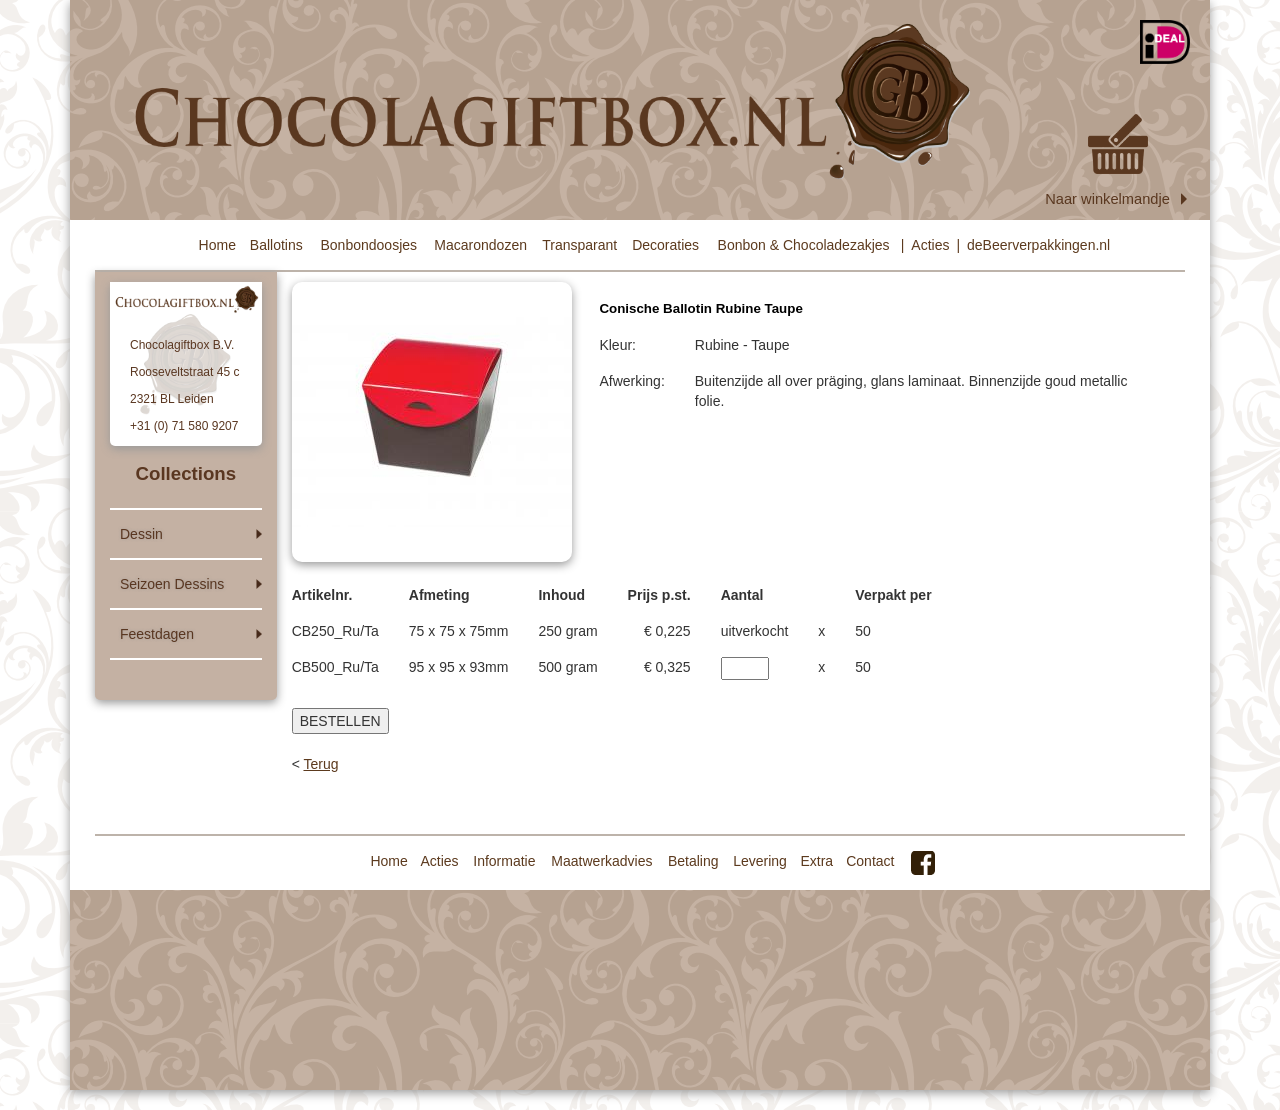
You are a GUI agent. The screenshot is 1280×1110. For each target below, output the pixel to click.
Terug (320, 764)
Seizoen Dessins (172, 584)
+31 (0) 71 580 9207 (184, 426)
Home (217, 245)
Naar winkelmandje (1117, 160)
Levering (760, 861)
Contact (870, 861)
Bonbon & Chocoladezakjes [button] (804, 245)
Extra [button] (816, 861)
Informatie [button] (504, 861)
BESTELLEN (340, 721)
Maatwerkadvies (601, 861)
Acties (930, 245)
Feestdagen (157, 634)
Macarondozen (480, 245)
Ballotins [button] (276, 245)
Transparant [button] (579, 245)
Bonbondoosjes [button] (369, 245)
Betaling (693, 861)
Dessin (141, 534)
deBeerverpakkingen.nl (1038, 245)
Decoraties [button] (665, 245)
